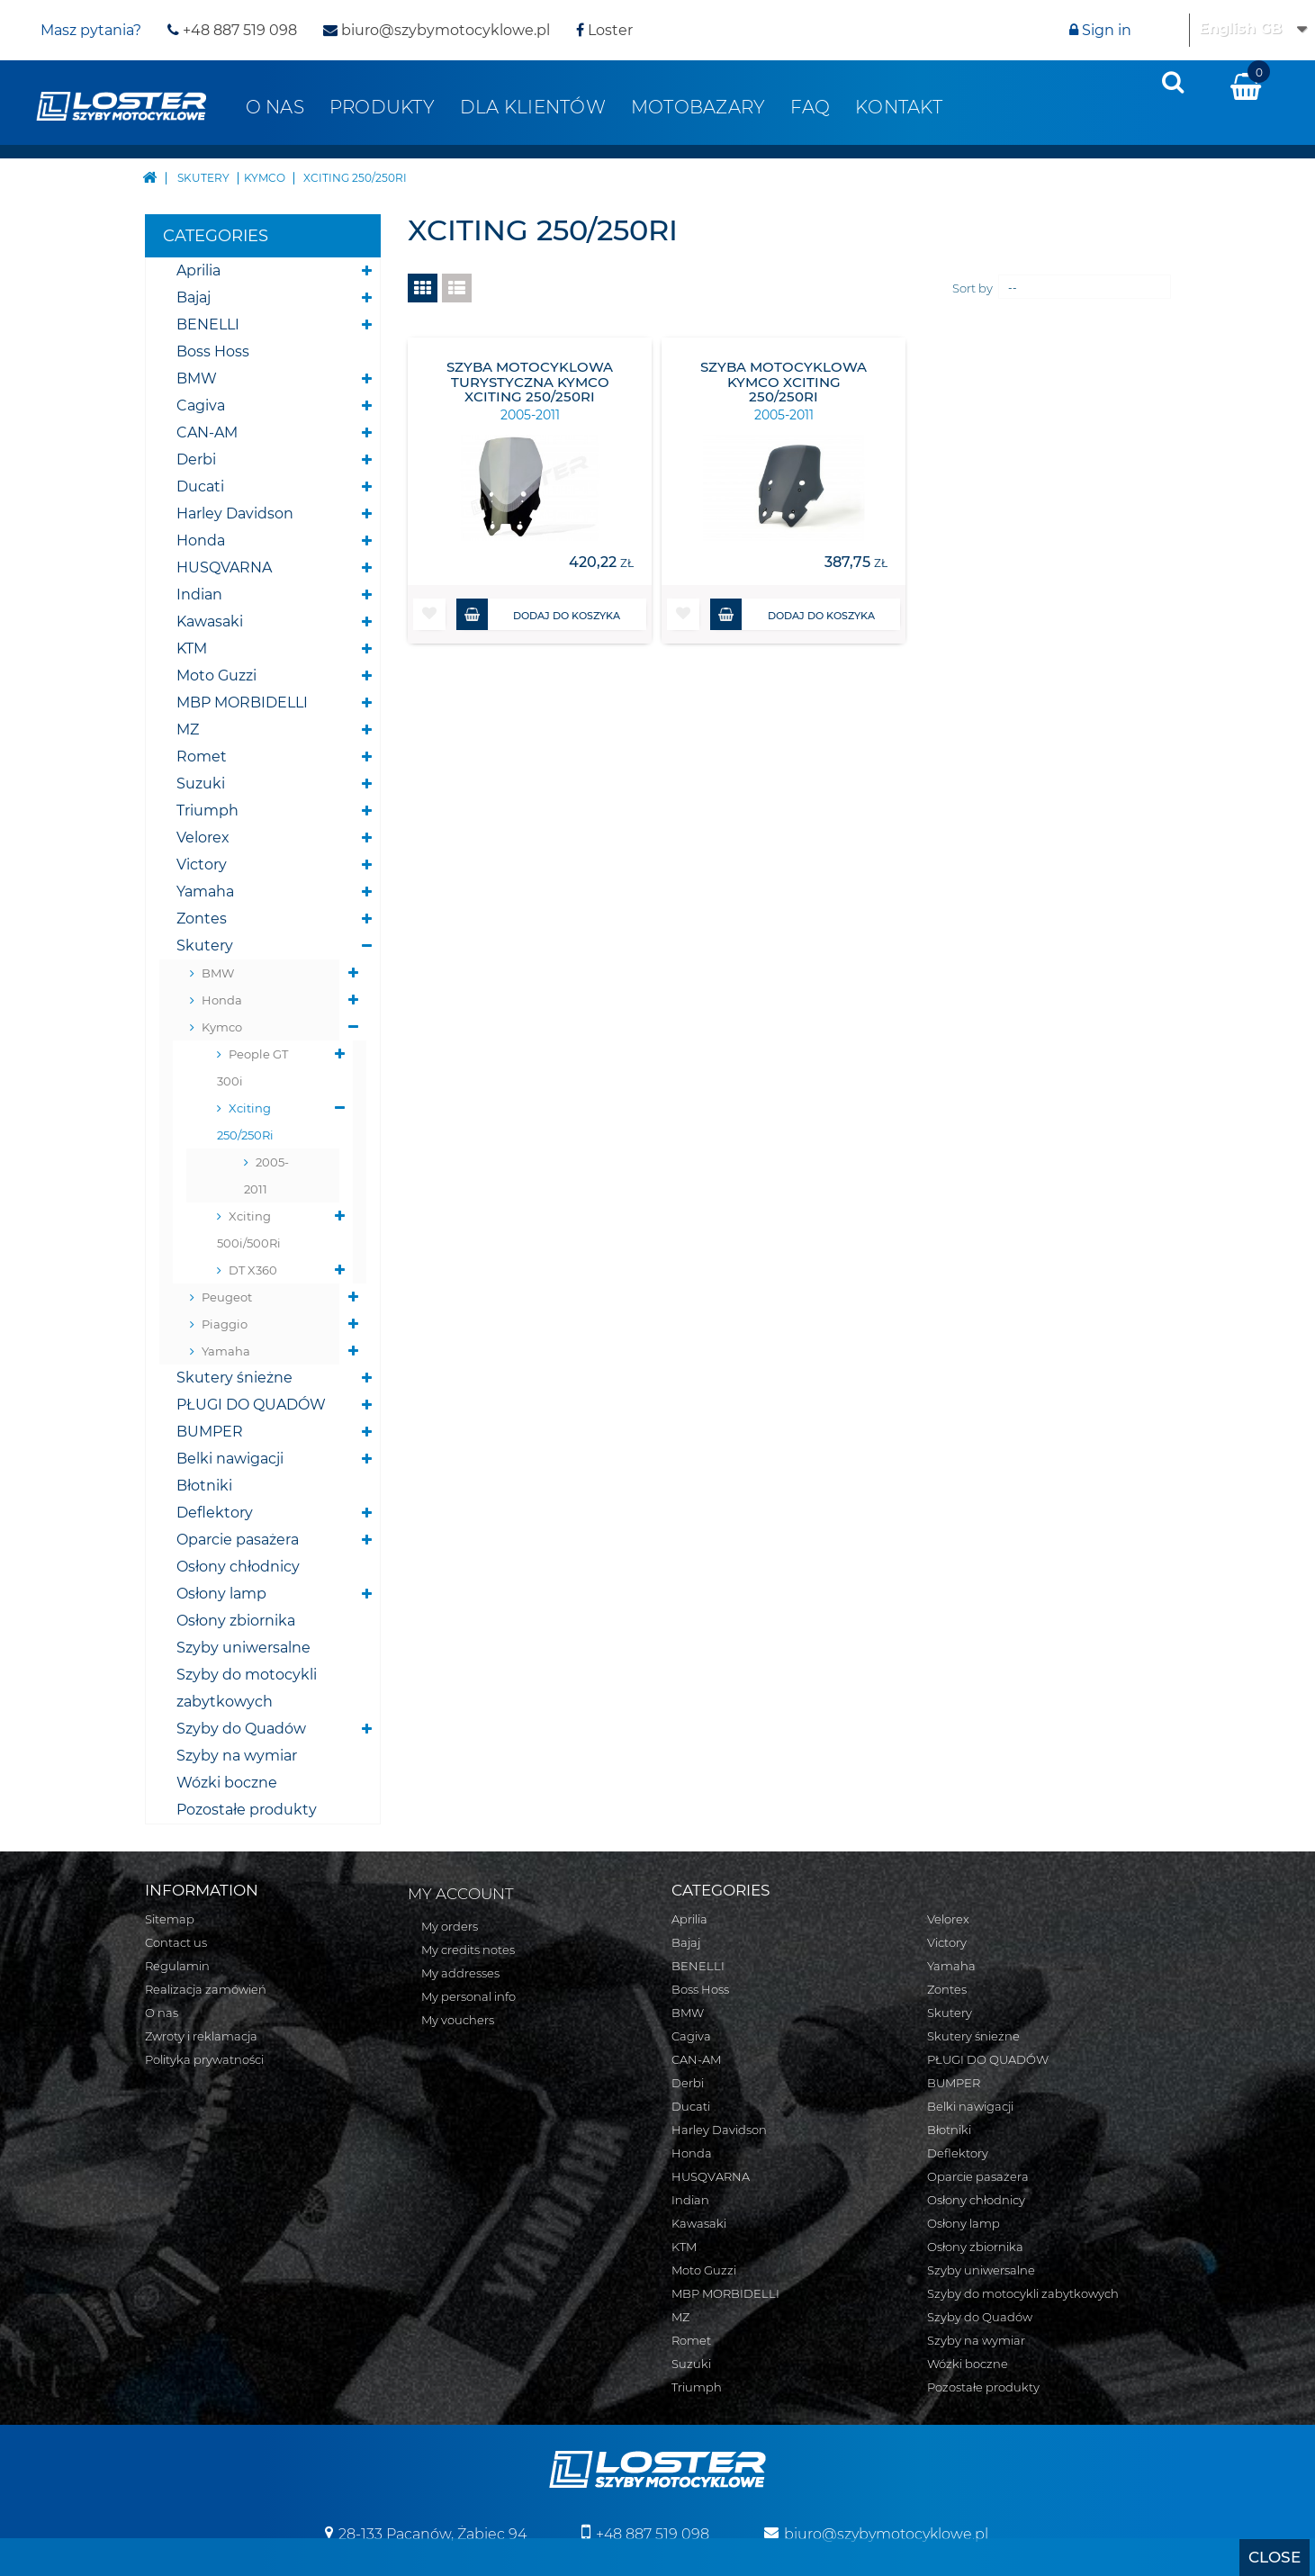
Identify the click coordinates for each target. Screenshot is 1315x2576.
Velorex (203, 837)
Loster (604, 30)
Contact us (176, 1942)
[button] (429, 614)
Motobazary (698, 107)
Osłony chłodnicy (238, 1566)
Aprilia (198, 270)
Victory (201, 864)
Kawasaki (209, 621)
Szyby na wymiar (236, 1755)
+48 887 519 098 (232, 30)
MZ (187, 729)
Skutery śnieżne (234, 1377)
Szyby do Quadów (241, 1728)
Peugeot (227, 1297)
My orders (449, 1926)
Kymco (222, 1027)
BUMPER (209, 1431)
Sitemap (169, 1919)
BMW (196, 378)
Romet (201, 756)
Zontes (201, 918)
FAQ (810, 107)
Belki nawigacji (230, 1458)
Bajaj (193, 297)
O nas (275, 107)
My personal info (468, 1996)
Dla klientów (533, 107)
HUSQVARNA (224, 567)
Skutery (204, 945)
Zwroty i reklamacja (201, 2036)
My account (461, 1894)
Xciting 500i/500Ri (249, 1229)
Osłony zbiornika (235, 1620)
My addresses (460, 1973)
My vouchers (457, 2020)
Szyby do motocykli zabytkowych (246, 1688)
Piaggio (225, 1324)
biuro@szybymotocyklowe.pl (436, 30)
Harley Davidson (234, 513)
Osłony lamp (221, 1593)
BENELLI (207, 324)
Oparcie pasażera (237, 1539)
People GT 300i (252, 1067)
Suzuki (200, 783)
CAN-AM (207, 432)
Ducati (200, 486)
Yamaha (205, 891)
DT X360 (253, 1270)
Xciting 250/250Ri (245, 1121)
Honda (200, 540)
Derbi (196, 459)
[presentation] (1173, 82)
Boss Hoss (212, 351)
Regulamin (177, 1966)
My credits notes (468, 1949)
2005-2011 (266, 1175)
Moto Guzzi (216, 675)
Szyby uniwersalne (243, 1647)
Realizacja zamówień (205, 1989)
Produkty (382, 107)
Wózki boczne (226, 1782)
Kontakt (898, 107)
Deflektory (214, 1512)
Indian (199, 594)
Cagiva (200, 405)
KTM (191, 648)
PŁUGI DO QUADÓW (251, 1404)
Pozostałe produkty (246, 1809)
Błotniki (204, 1485)
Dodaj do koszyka (538, 614)
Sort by (972, 288)
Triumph (207, 810)
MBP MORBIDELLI (242, 702)
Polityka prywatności (204, 2059)
